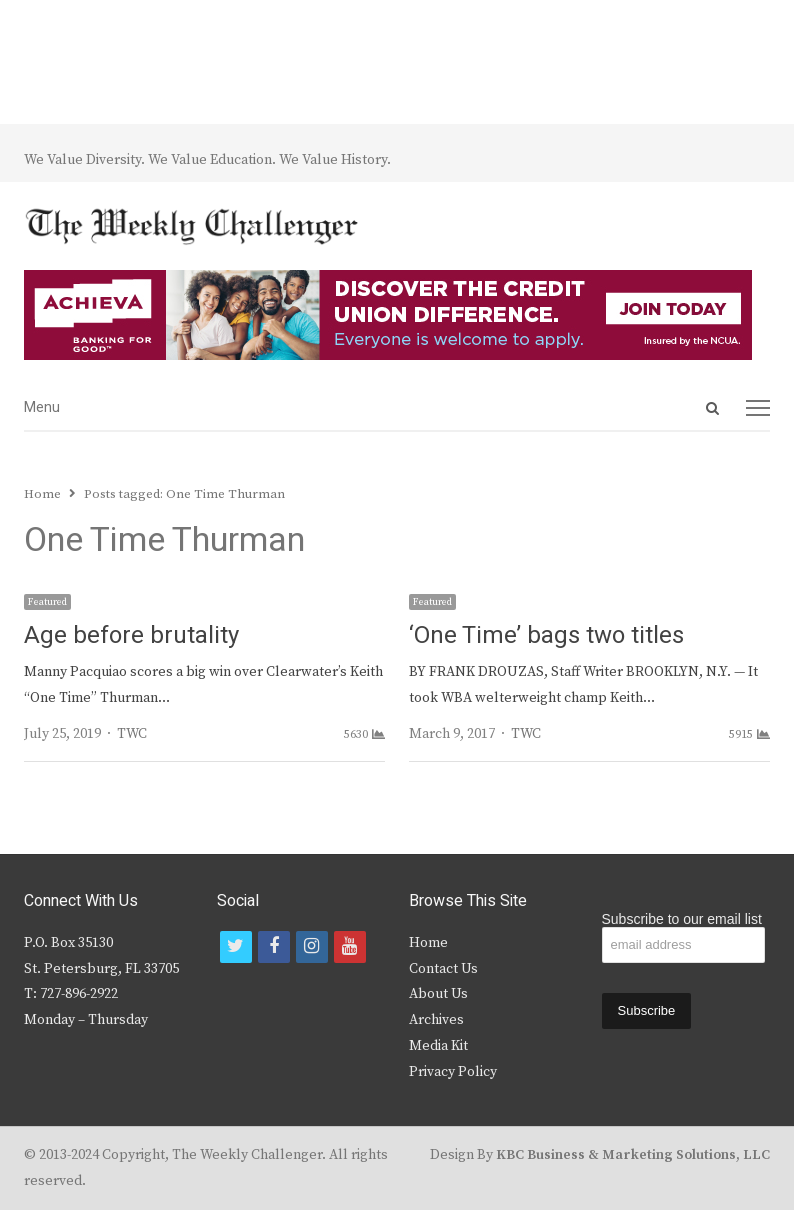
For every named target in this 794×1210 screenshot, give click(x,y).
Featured (47, 602)
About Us (438, 994)
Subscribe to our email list (682, 919)
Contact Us (443, 969)
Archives (436, 1020)
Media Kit (438, 1046)
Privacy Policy (453, 1072)
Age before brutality (131, 635)
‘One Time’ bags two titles (546, 635)
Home (428, 943)
